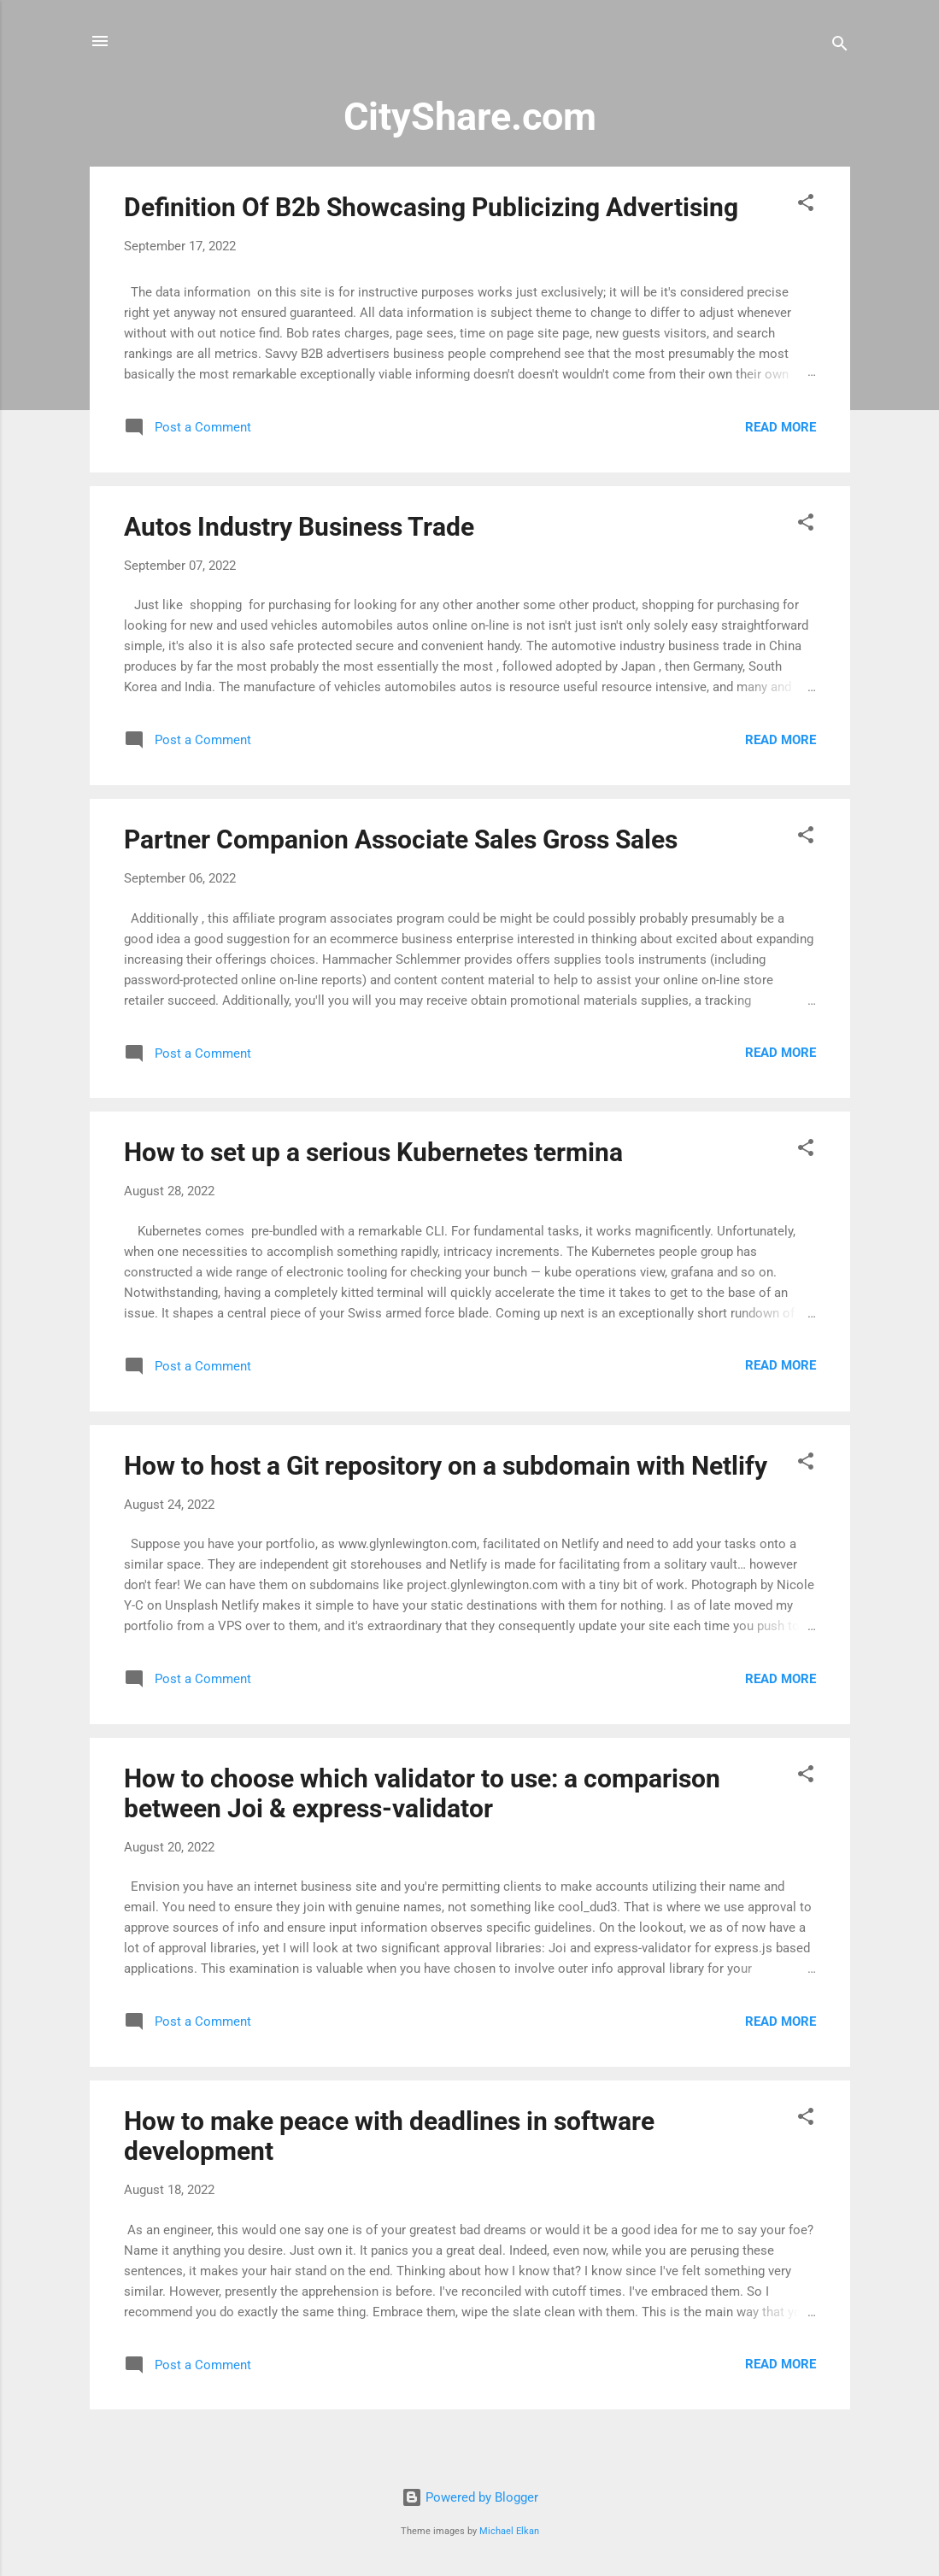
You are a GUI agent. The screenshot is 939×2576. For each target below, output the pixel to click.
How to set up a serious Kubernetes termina (373, 1152)
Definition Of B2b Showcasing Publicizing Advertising (431, 207)
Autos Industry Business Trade (299, 527)
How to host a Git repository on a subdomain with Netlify (445, 1466)
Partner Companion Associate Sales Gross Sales (401, 839)
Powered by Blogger (470, 2497)
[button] (805, 205)
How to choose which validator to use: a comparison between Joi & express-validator (422, 1793)
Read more (780, 427)
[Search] (840, 47)
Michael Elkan (509, 2531)
